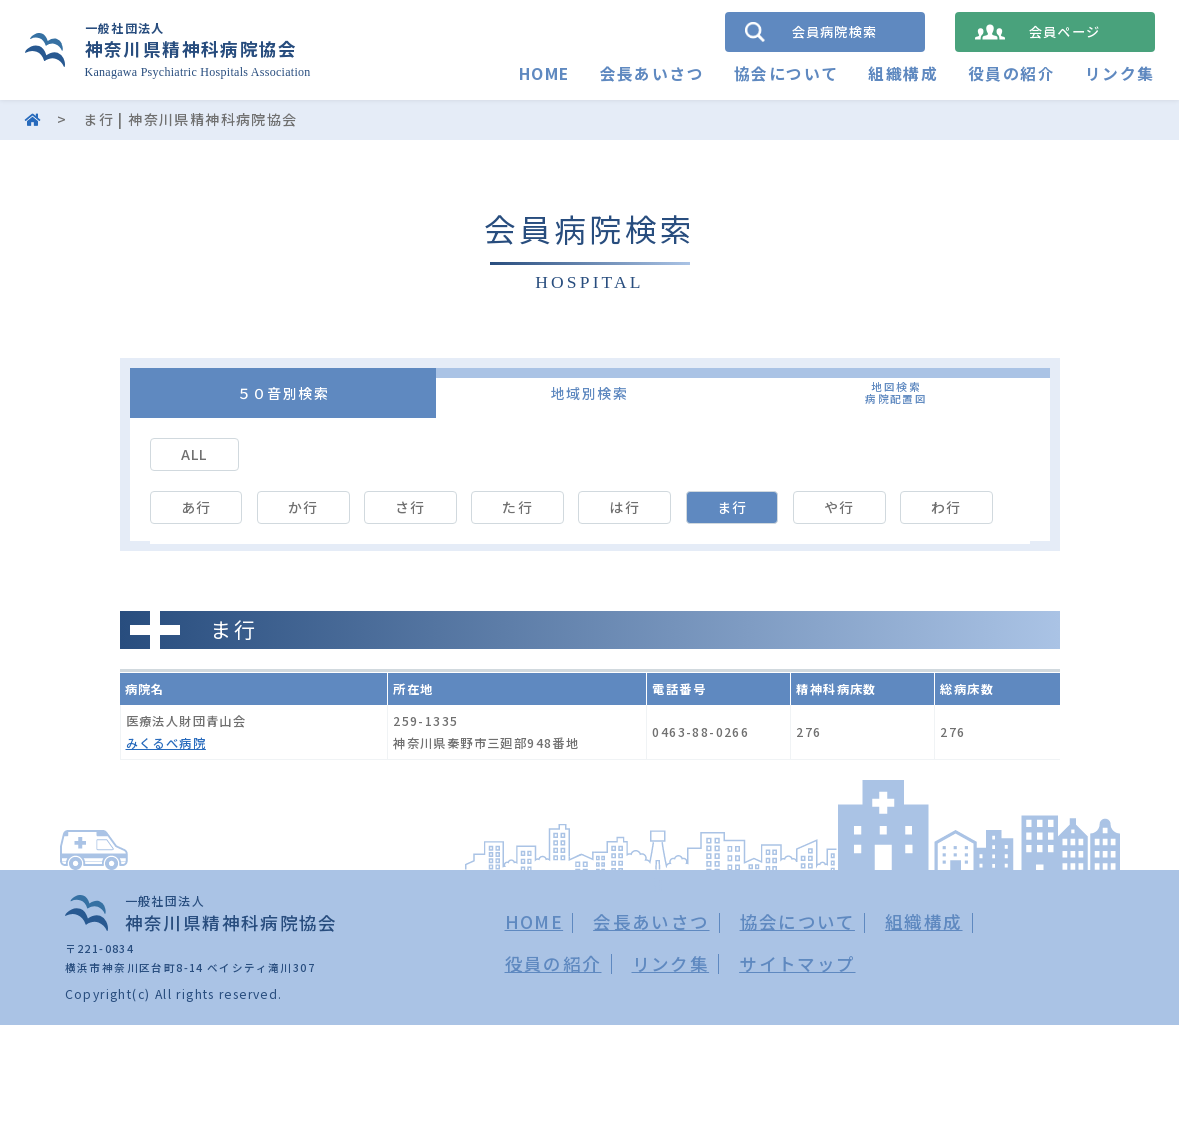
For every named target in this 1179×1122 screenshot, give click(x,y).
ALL (194, 454)
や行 (839, 507)
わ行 (946, 507)
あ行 (196, 507)
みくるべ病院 (166, 746)
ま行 (732, 507)
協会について (786, 73)
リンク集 (1120, 73)
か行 (303, 507)
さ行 (410, 507)
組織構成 (903, 73)
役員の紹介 (1011, 73)
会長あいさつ (651, 73)
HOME (544, 73)
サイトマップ (797, 966)
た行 (517, 507)
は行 (624, 507)
